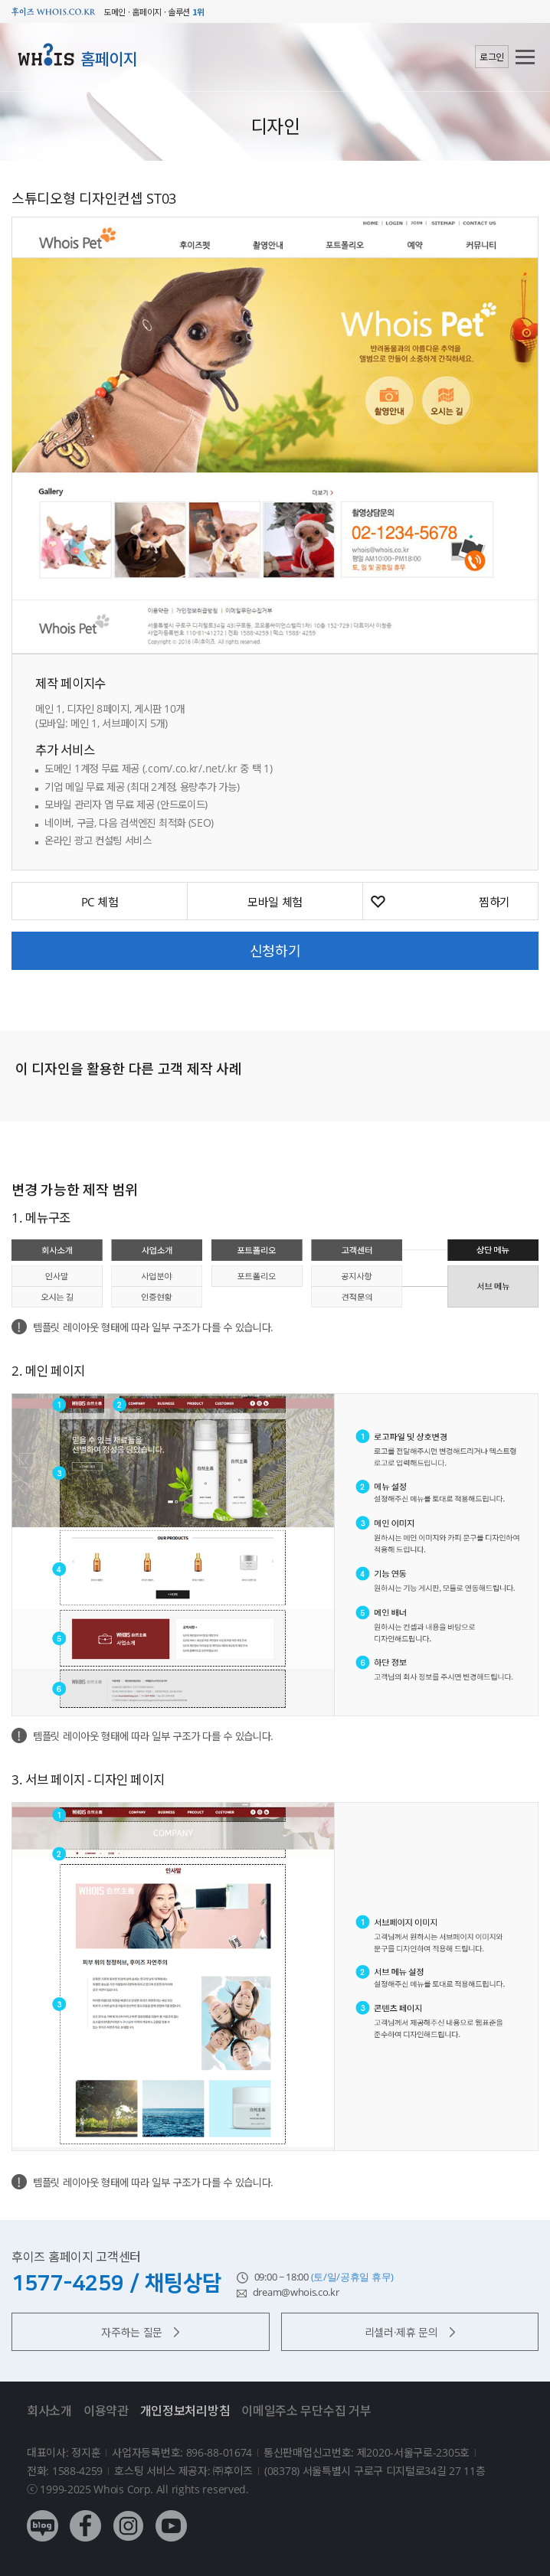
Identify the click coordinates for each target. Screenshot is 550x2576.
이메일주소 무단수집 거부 (306, 2410)
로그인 (492, 57)
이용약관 (106, 2410)
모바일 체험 (275, 901)
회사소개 (49, 2410)
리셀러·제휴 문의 (410, 2332)
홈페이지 (109, 59)
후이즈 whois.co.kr (53, 12)
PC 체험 (100, 901)
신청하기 (275, 951)
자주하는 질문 (140, 2332)
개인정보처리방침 (185, 2410)
